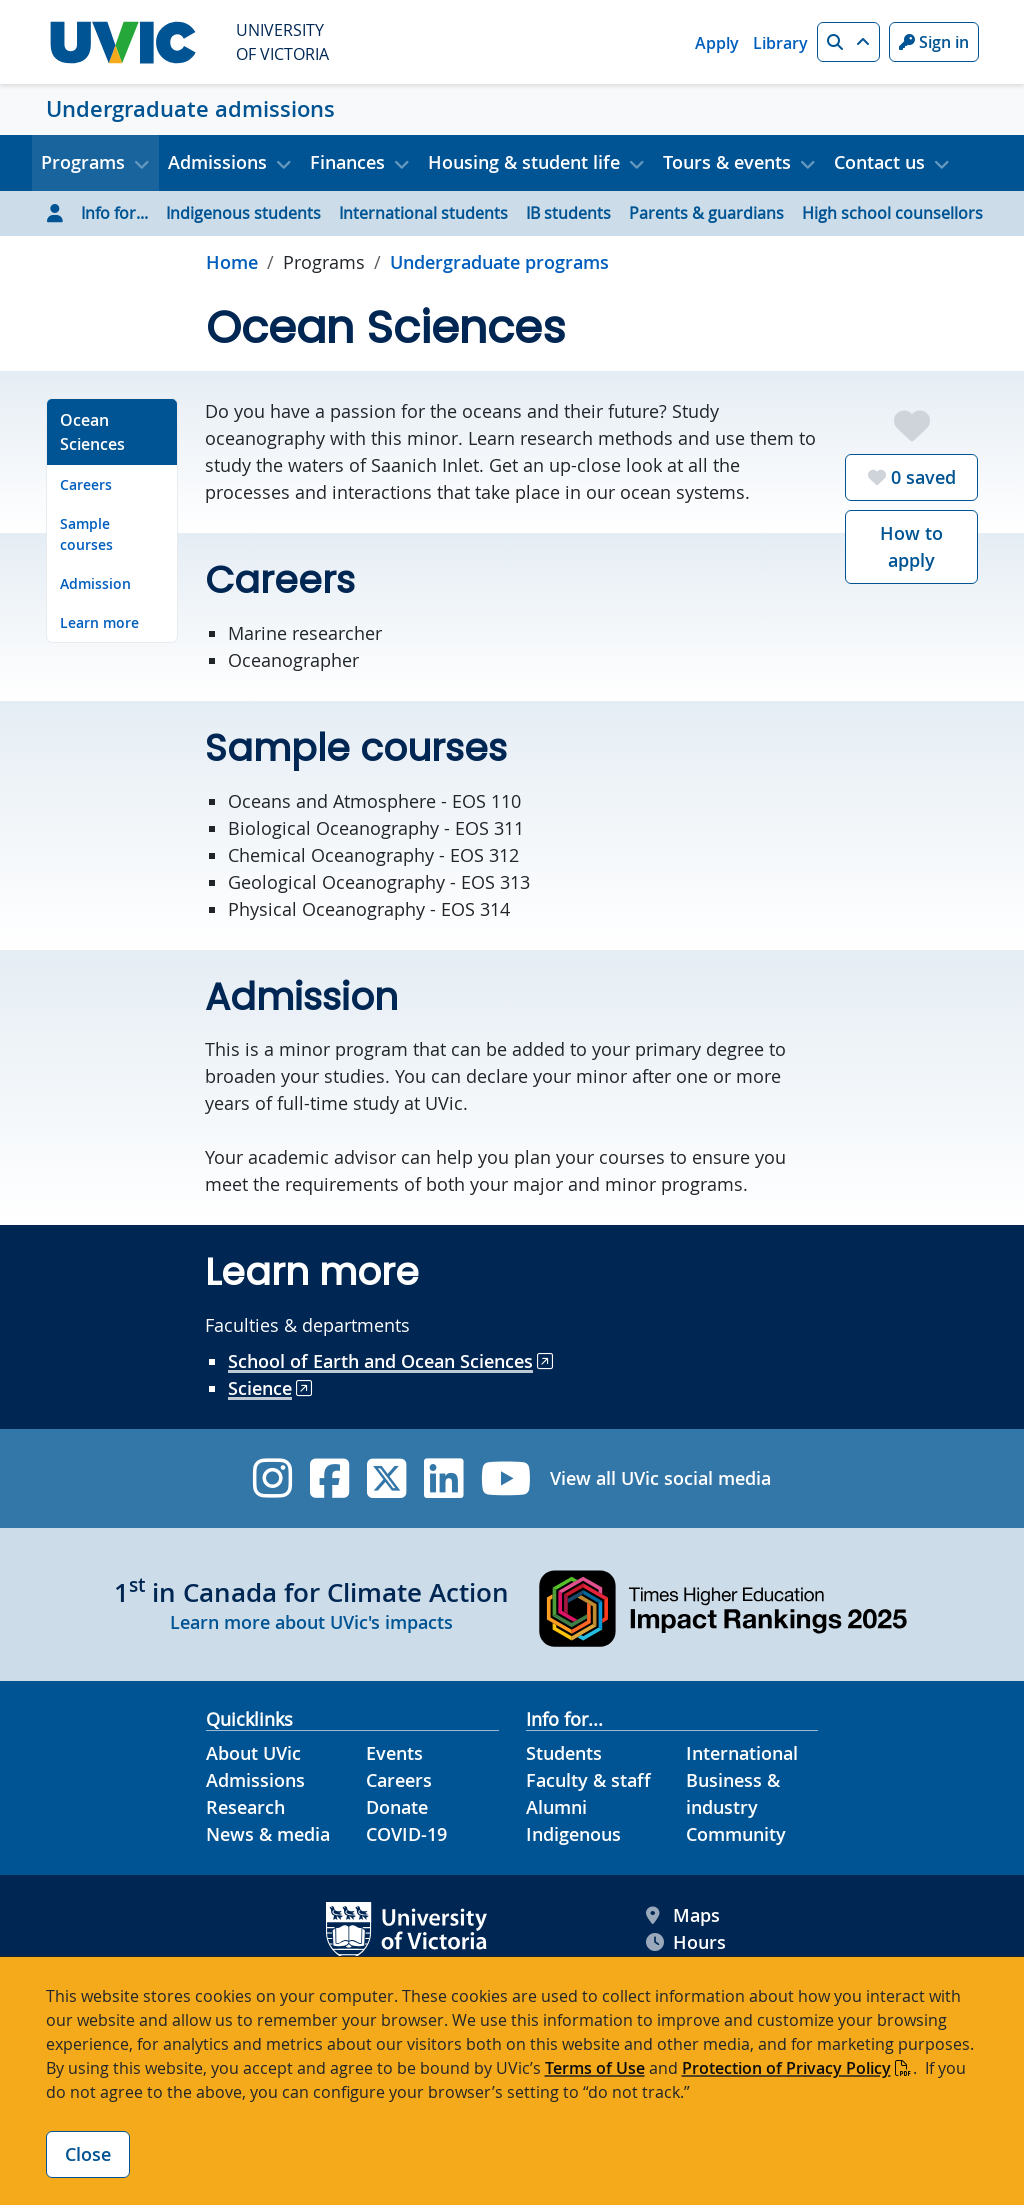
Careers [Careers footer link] (399, 1780)
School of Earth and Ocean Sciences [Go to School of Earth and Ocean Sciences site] (380, 1361)
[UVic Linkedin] (443, 1478)
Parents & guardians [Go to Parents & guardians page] (706, 213)
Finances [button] (347, 162)
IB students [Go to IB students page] (568, 213)
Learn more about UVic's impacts (311, 1622)
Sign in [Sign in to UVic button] (934, 42)
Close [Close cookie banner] (88, 2154)
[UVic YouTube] (506, 1478)
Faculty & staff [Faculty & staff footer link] (588, 1780)
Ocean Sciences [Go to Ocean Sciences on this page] (92, 432)
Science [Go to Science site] (260, 1388)
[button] (848, 42)
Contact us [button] (879, 162)
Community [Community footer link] (736, 1834)
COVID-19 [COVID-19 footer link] (406, 1834)
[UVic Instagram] (272, 1478)
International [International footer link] (742, 1753)
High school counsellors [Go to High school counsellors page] (892, 213)
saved (912, 477)
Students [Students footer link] (564, 1753)
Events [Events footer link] (394, 1753)
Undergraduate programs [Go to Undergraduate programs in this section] (499, 262)
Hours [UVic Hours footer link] (686, 1942)
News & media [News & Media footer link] (268, 1834)
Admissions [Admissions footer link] (255, 1780)
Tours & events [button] (727, 162)
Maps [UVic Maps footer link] (683, 1915)
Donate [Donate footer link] (397, 1807)
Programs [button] (83, 162)
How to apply (911, 546)
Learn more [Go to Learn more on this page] (99, 622)
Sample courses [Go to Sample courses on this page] (86, 534)
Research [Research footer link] (245, 1807)
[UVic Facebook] (329, 1478)
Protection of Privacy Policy (786, 2068)
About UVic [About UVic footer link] (253, 1753)
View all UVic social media (660, 1478)
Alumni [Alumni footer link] (556, 1807)
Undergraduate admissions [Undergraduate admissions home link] (190, 109)
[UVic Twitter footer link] (386, 1478)
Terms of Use (595, 2068)
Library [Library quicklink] (780, 43)
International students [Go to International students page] (423, 213)
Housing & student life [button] (524, 162)
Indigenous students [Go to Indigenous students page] (243, 213)
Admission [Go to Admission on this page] (95, 583)
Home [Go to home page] (232, 262)
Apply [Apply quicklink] (717, 43)
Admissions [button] (217, 162)
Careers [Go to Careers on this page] (86, 484)
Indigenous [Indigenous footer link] (573, 1834)
